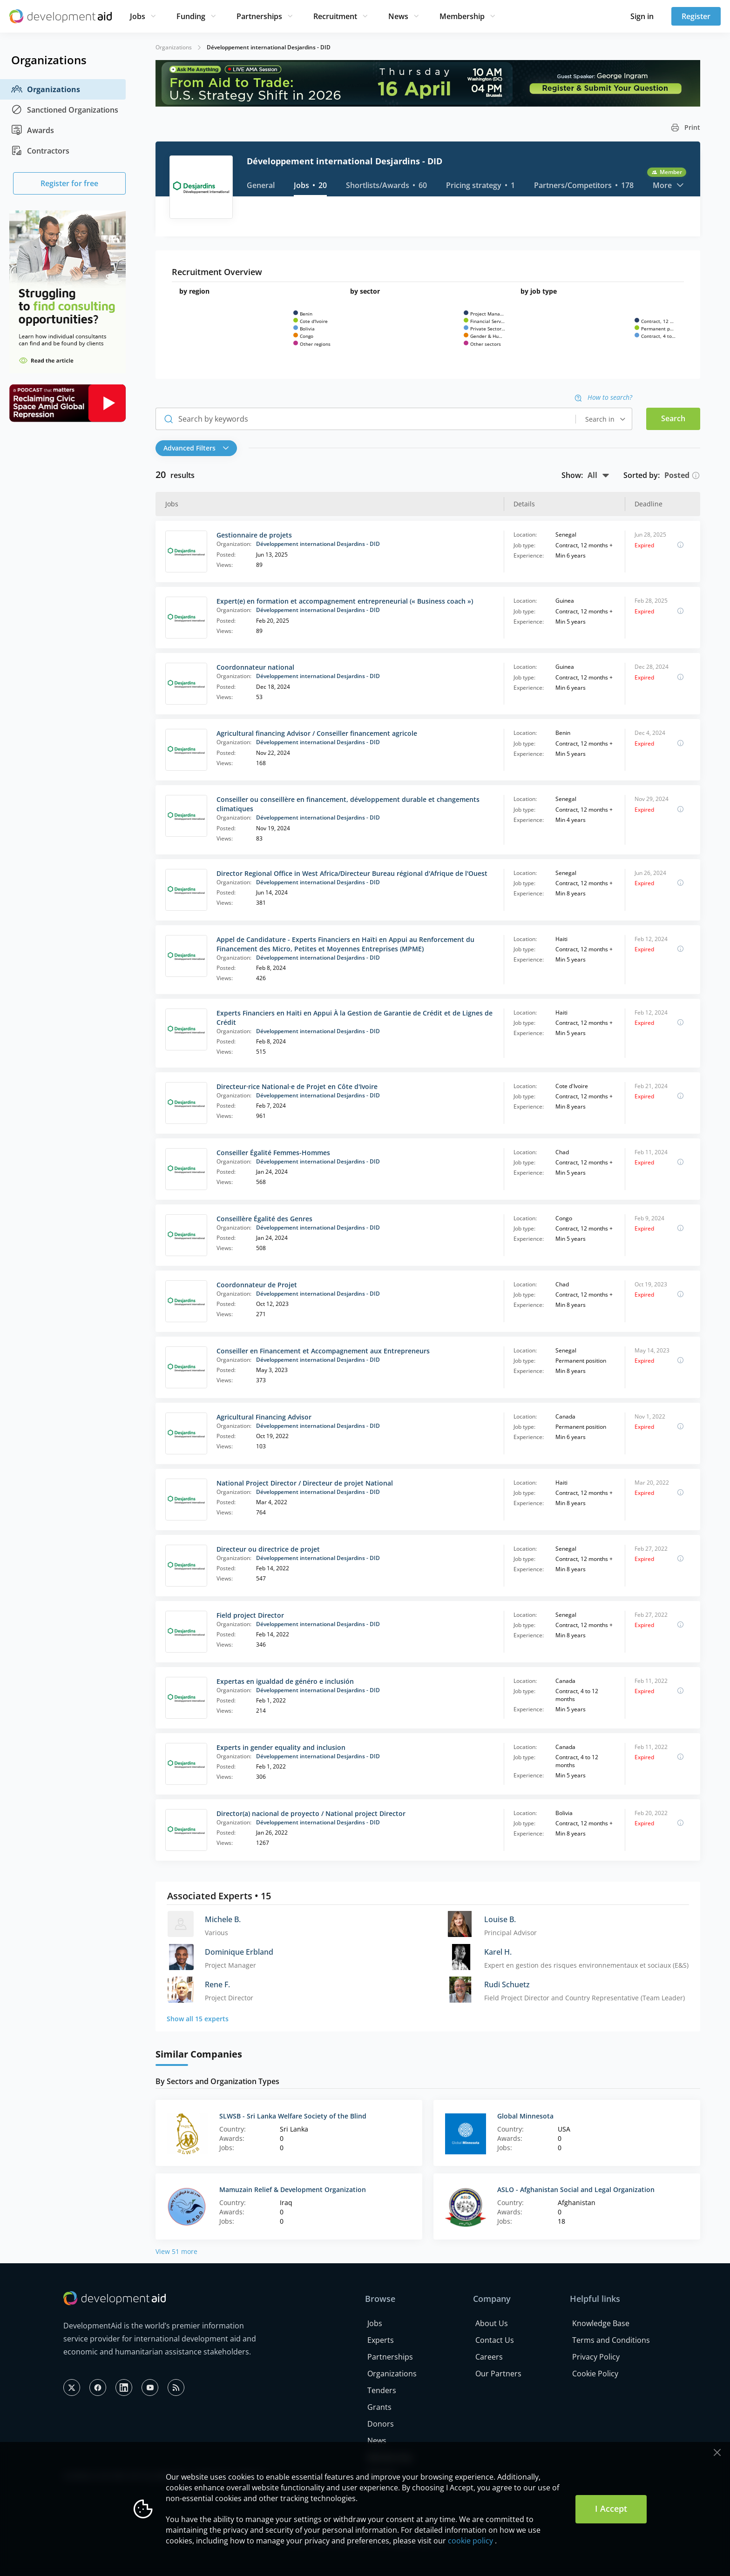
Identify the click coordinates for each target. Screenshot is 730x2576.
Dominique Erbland (239, 1952)
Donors (380, 2424)
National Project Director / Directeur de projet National (304, 1483)
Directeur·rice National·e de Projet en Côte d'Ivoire (297, 1086)
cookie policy (470, 2541)
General (261, 185)
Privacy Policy (596, 2357)
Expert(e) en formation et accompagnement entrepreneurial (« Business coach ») (344, 601)
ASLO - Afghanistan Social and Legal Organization (576, 2189)
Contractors (40, 150)
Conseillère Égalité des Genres (264, 1218)
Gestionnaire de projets (254, 535)
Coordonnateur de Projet (256, 1284)
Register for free (69, 183)
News (398, 16)
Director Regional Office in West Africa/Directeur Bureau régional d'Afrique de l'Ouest (351, 873)
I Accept (611, 2508)
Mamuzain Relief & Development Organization (292, 2189)
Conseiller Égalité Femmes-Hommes (273, 1152)
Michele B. (223, 1919)
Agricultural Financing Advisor (263, 1416)
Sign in (642, 16)
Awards (32, 130)
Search (673, 418)
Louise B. (500, 1919)
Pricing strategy (480, 185)
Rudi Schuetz (507, 1984)
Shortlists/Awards (386, 185)
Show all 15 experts (198, 2018)
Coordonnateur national (255, 667)
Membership (462, 16)
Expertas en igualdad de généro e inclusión (285, 1681)
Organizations (45, 89)
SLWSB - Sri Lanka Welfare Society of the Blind (292, 2116)
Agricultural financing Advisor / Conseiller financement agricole (316, 733)
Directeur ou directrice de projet (268, 1549)
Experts (380, 2340)
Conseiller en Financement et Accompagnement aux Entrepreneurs (323, 1350)
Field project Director (250, 1615)
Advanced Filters (196, 448)
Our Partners (498, 2373)
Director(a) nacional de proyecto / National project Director (311, 1813)
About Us (491, 2323)
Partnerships (259, 16)
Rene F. (217, 1984)
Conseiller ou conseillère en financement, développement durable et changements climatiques (348, 804)
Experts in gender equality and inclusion (280, 1747)
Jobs (137, 16)
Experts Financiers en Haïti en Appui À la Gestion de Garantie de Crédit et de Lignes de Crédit (354, 1018)
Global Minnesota (525, 2116)
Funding (190, 16)
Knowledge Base (600, 2323)
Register (696, 16)
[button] (198, 448)
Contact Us (494, 2340)
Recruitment (335, 16)
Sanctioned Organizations (64, 109)
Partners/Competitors (584, 185)
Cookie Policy (595, 2373)
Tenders (381, 2390)
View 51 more (176, 2251)
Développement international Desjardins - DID (318, 544)
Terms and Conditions (611, 2340)
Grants (379, 2407)
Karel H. (498, 1952)
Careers (489, 2357)
